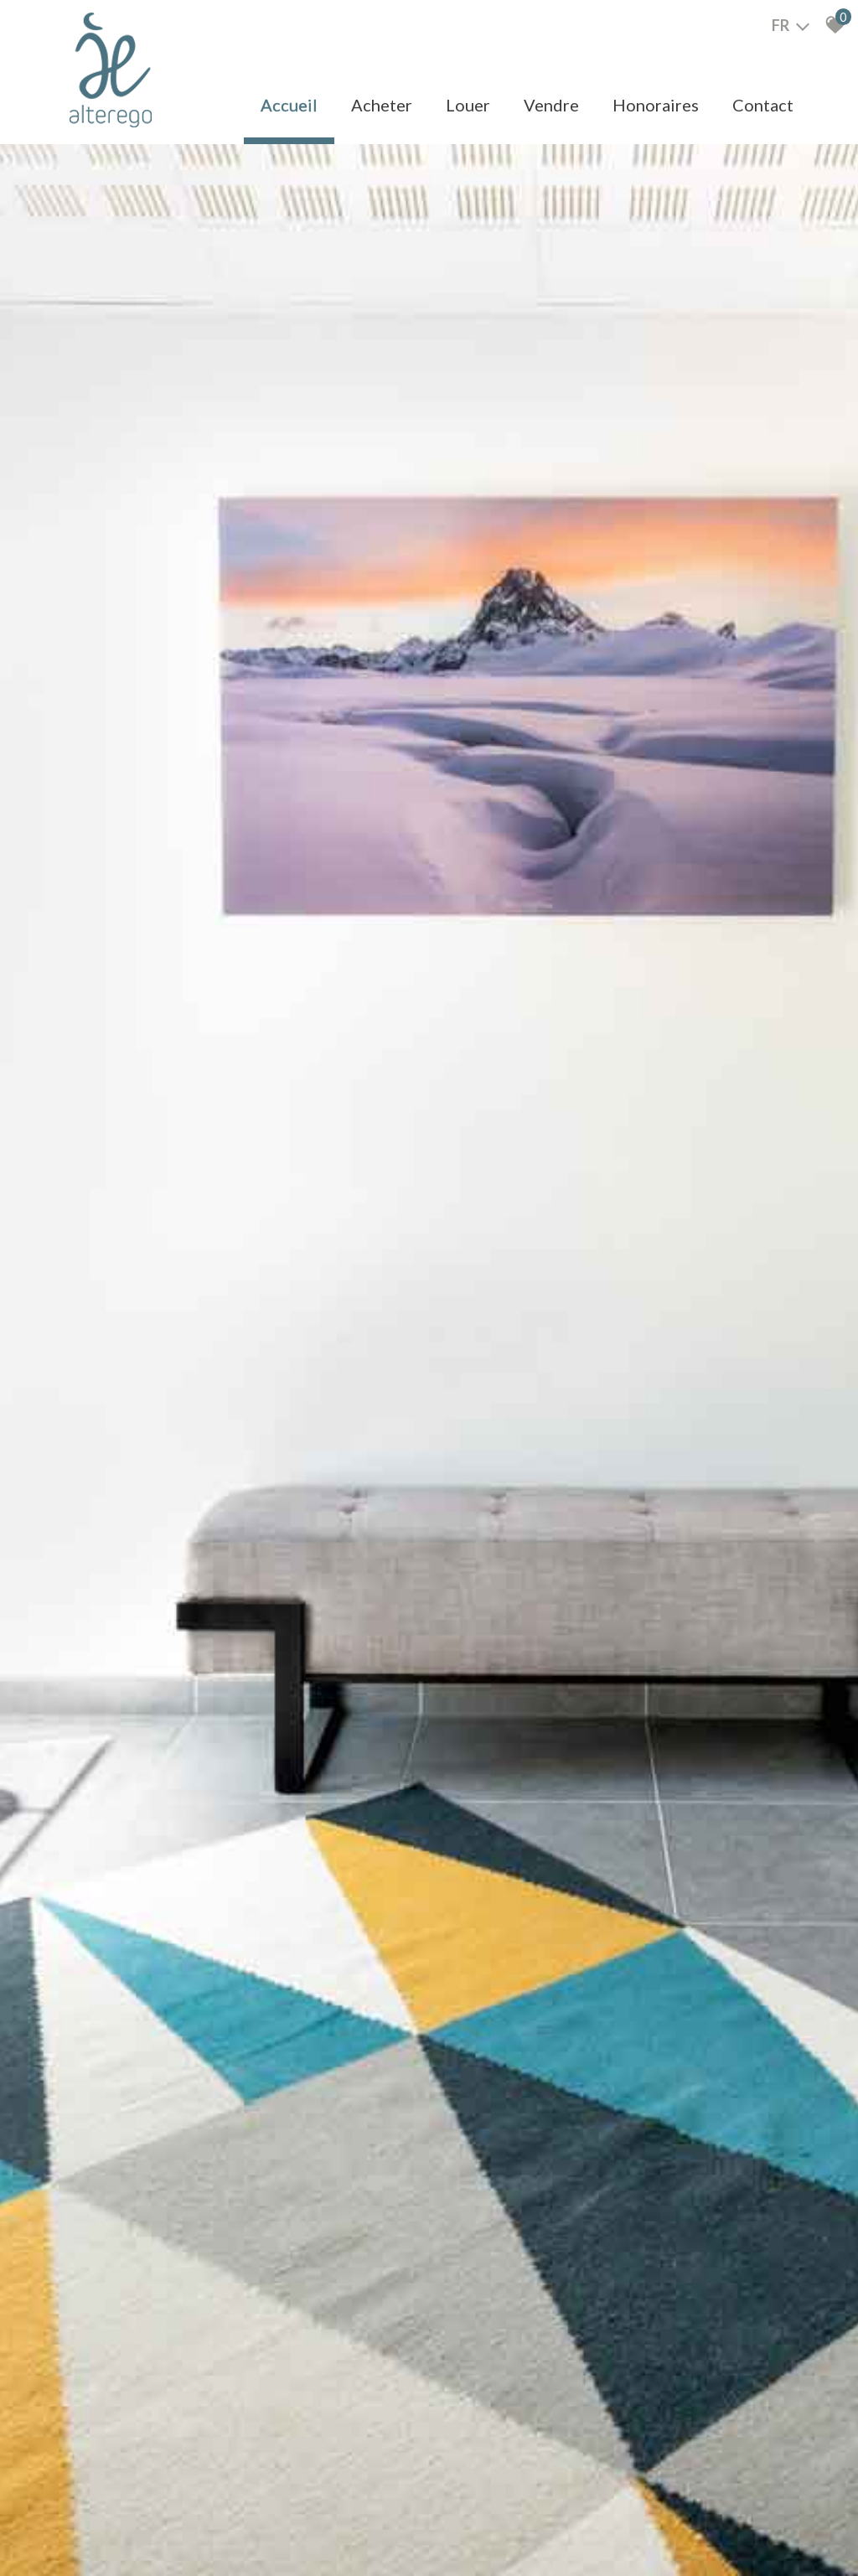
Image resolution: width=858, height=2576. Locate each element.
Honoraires (655, 105)
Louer (468, 105)
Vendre (551, 105)
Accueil (289, 105)
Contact (762, 105)
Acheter (381, 105)
